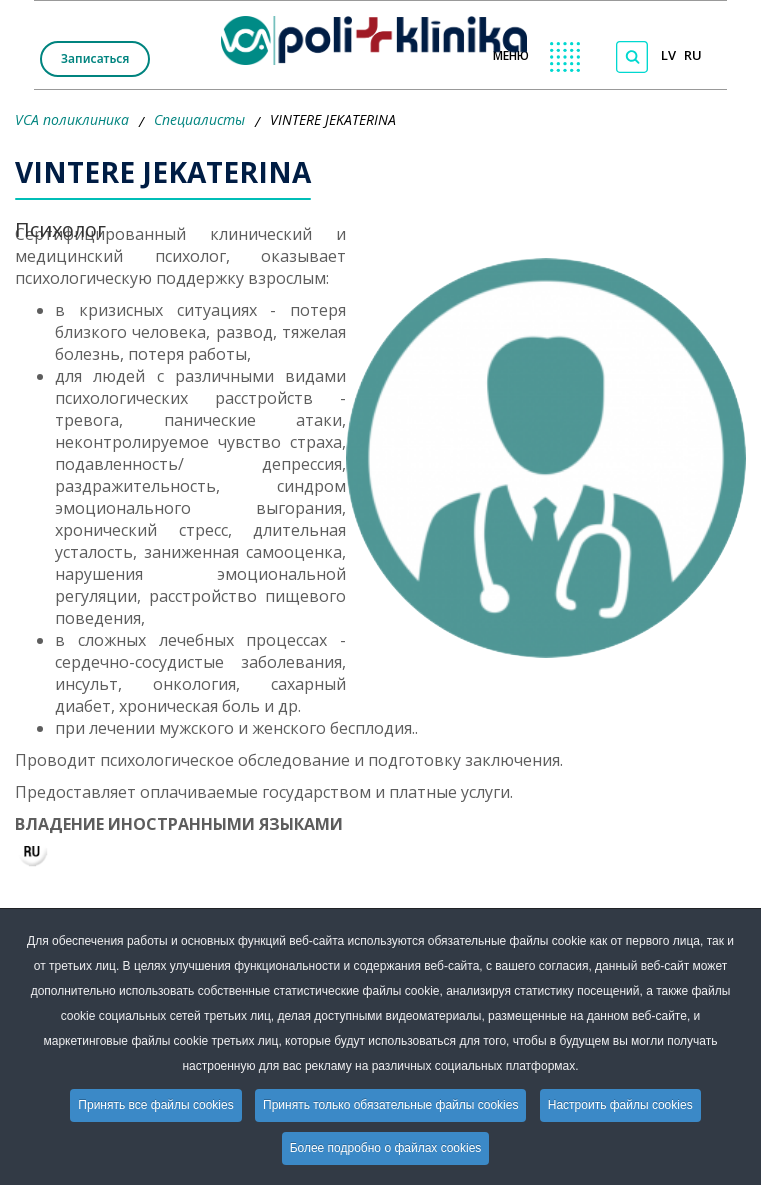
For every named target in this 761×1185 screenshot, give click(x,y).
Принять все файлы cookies (155, 1105)
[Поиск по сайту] (632, 57)
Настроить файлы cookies (620, 1105)
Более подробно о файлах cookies (386, 1148)
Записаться (95, 58)
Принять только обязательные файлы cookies (390, 1105)
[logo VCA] (380, 35)
